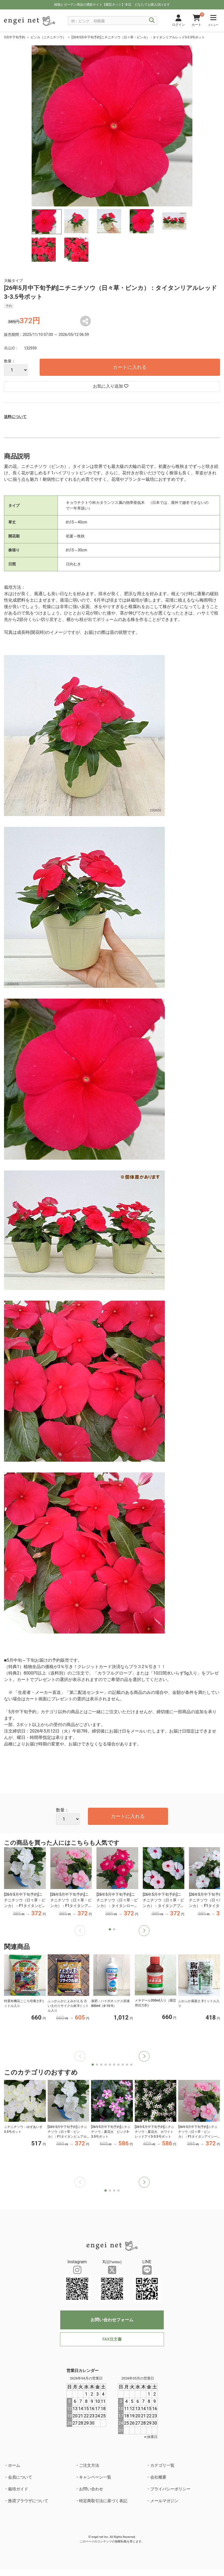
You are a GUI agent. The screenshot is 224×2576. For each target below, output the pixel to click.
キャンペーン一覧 (95, 2477)
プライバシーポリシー (170, 2489)
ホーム (14, 2465)
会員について (20, 2477)
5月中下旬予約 (14, 37)
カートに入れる (130, 367)
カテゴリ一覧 (162, 2465)
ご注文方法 (89, 2465)
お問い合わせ (91, 2489)
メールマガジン (164, 2500)
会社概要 (158, 2477)
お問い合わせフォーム (112, 2319)
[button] (144, 1930)
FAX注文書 (111, 2339)
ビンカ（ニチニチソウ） (48, 37)
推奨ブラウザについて (28, 2500)
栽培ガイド (18, 2489)
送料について (15, 416)
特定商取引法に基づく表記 (103, 2500)
